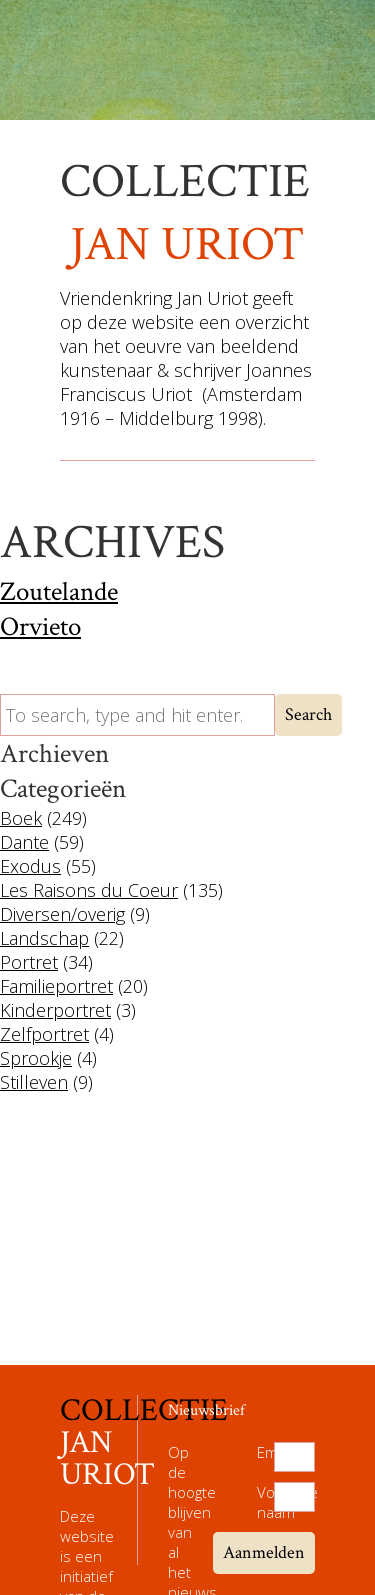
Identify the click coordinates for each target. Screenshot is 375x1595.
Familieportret (56, 986)
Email (265, 1452)
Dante (24, 842)
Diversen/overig (62, 914)
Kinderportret (55, 1010)
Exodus (30, 866)
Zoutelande (59, 591)
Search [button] (308, 714)
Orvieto (40, 626)
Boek (21, 818)
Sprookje (36, 1058)
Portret (29, 962)
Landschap (44, 938)
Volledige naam (265, 1502)
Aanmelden (264, 1552)
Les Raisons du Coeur (89, 890)
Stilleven (34, 1082)
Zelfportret (44, 1034)
